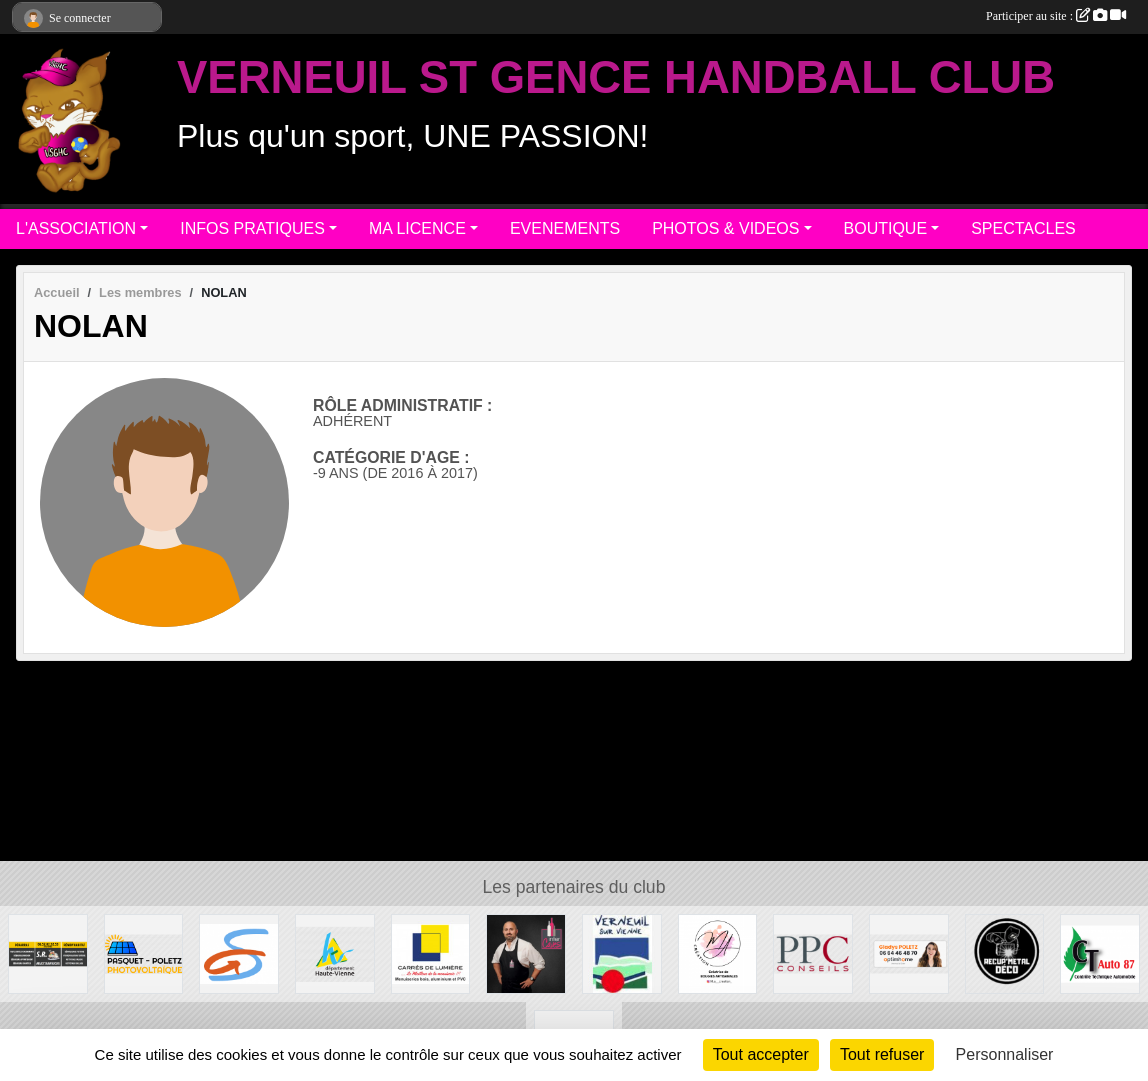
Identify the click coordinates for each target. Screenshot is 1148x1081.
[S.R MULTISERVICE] (48, 952)
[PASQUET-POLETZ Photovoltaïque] (144, 952)
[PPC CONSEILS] (813, 952)
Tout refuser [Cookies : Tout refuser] (882, 1054)
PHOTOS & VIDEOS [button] (725, 228)
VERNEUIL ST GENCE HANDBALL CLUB (616, 77)
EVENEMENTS (565, 228)
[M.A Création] (718, 952)
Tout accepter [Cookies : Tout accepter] (761, 1054)
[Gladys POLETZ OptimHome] (909, 952)
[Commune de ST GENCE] (239, 952)
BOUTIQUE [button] (886, 228)
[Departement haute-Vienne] (335, 952)
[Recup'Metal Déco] (1005, 952)
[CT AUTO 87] (1100, 952)
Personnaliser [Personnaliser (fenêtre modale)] (1005, 1054)
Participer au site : (1056, 16)
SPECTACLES (1023, 228)
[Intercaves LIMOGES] (526, 952)
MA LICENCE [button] (417, 228)
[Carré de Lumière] (431, 952)
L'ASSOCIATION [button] (76, 228)
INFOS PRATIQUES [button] (252, 228)
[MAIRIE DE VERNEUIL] (622, 952)
